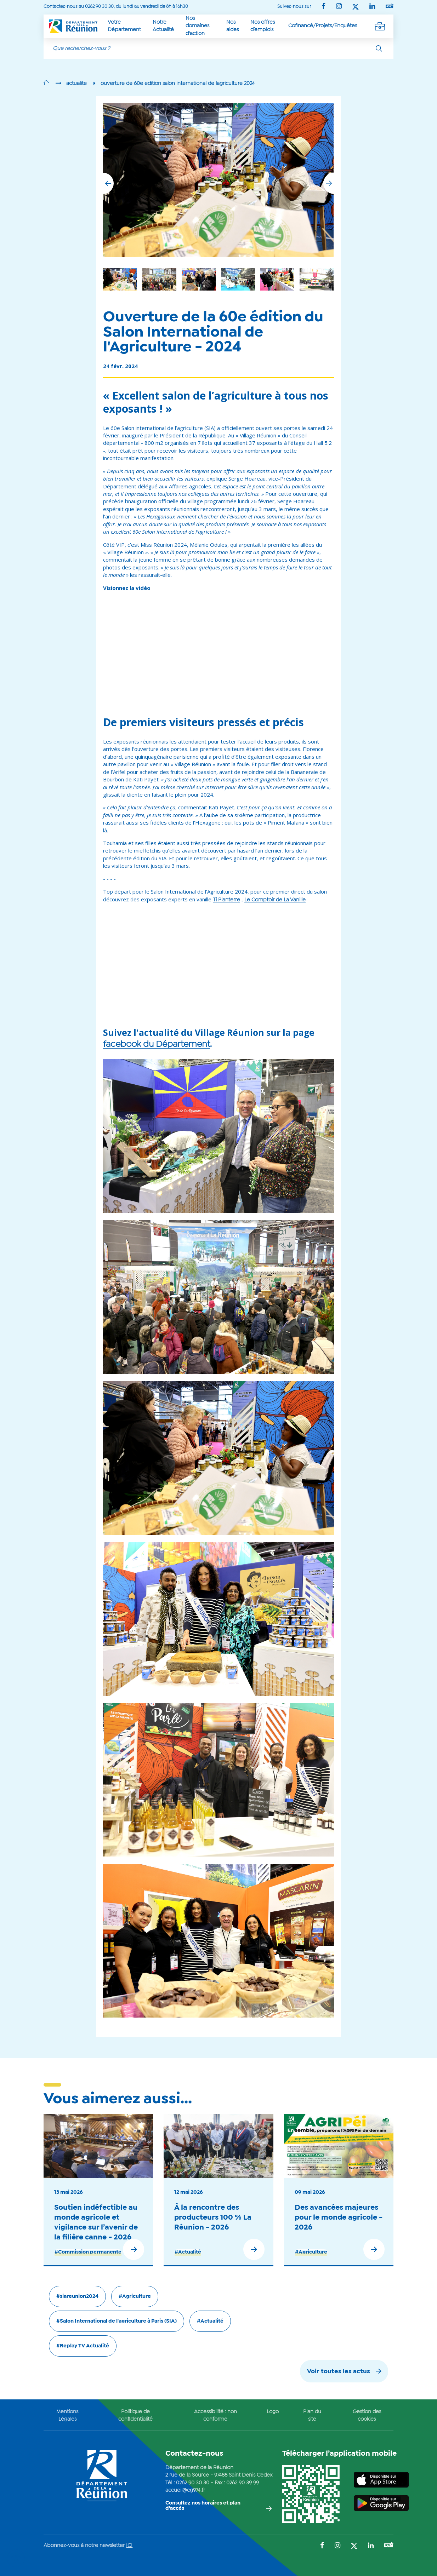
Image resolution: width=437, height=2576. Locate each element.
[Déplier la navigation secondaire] (379, 26)
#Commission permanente (88, 2252)
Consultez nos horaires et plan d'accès (202, 2506)
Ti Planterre (226, 900)
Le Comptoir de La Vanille (275, 900)
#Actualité (188, 2252)
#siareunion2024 (77, 2296)
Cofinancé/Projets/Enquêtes (322, 26)
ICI (129, 2545)
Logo (273, 2412)
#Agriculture (311, 2252)
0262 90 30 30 (192, 2483)
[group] (277, 279)
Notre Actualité (163, 26)
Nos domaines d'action (197, 26)
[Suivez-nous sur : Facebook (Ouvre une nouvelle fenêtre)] (323, 7)
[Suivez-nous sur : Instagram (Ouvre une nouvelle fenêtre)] (339, 7)
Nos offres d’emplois (262, 26)
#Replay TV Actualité (82, 2346)
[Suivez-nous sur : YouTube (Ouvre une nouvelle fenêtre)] (389, 6)
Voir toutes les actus (338, 2371)
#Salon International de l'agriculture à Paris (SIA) (116, 2321)
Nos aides (232, 26)
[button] (328, 183)
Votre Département (124, 26)
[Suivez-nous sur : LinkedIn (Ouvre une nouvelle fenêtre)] (372, 7)
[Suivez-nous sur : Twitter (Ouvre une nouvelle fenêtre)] (355, 7)
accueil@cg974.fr (185, 2490)
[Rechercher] (379, 48)
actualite (76, 83)
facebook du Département (156, 1044)
